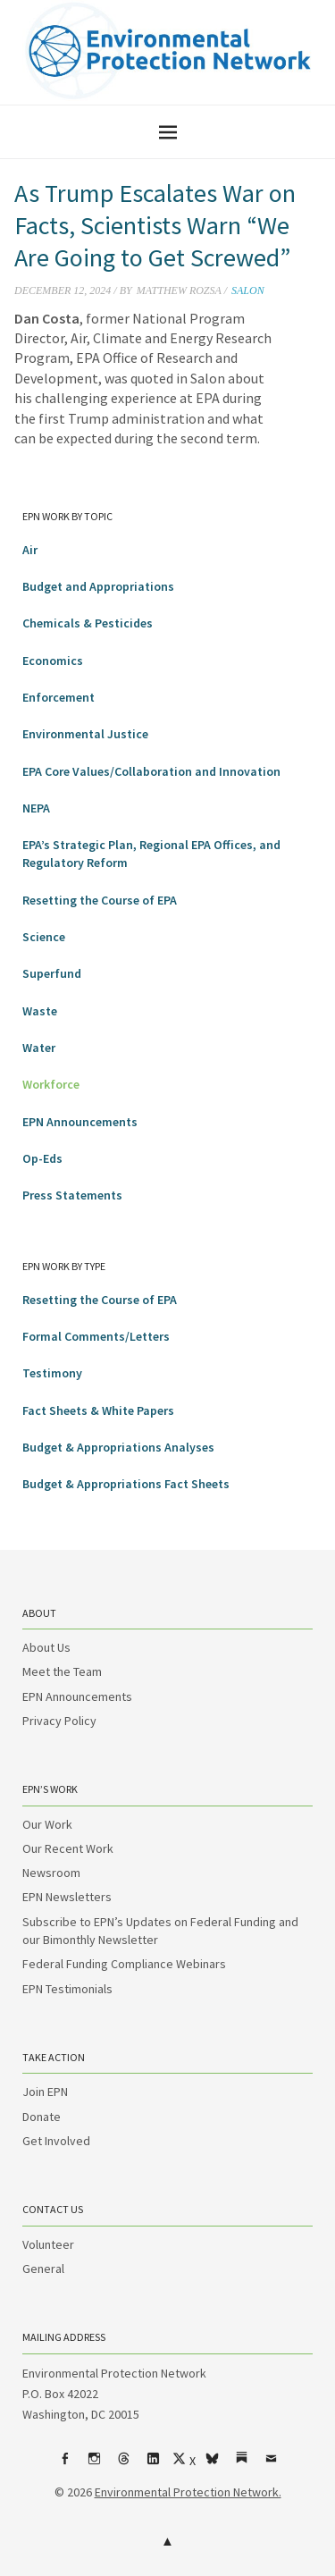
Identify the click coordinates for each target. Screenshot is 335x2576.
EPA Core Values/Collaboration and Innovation (151, 771)
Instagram (93, 2465)
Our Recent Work (67, 1848)
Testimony (52, 1373)
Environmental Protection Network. (188, 2492)
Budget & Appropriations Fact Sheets (126, 1484)
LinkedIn (152, 2465)
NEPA (36, 808)
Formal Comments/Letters (96, 1336)
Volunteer (48, 2244)
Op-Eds (42, 1158)
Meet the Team (62, 1671)
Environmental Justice (85, 734)
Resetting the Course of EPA (99, 900)
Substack (241, 2465)
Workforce (51, 1084)
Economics (52, 660)
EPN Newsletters (67, 1897)
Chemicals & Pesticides (87, 623)
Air (30, 550)
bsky (211, 2465)
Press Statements (72, 1195)
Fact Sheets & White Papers (98, 1410)
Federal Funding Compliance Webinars (124, 1964)
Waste (39, 1011)
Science (43, 937)
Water (38, 1048)
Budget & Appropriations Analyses (118, 1447)
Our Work (47, 1824)
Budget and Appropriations (98, 586)
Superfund (51, 973)
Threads (123, 2465)
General (43, 2268)
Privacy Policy (59, 1721)
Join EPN (45, 2092)
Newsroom (51, 1873)
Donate (41, 2117)
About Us (46, 1647)
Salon (247, 290)
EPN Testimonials (67, 1989)
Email (270, 2465)
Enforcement (58, 697)
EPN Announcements (80, 1122)
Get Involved (56, 2141)
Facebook (64, 2465)
